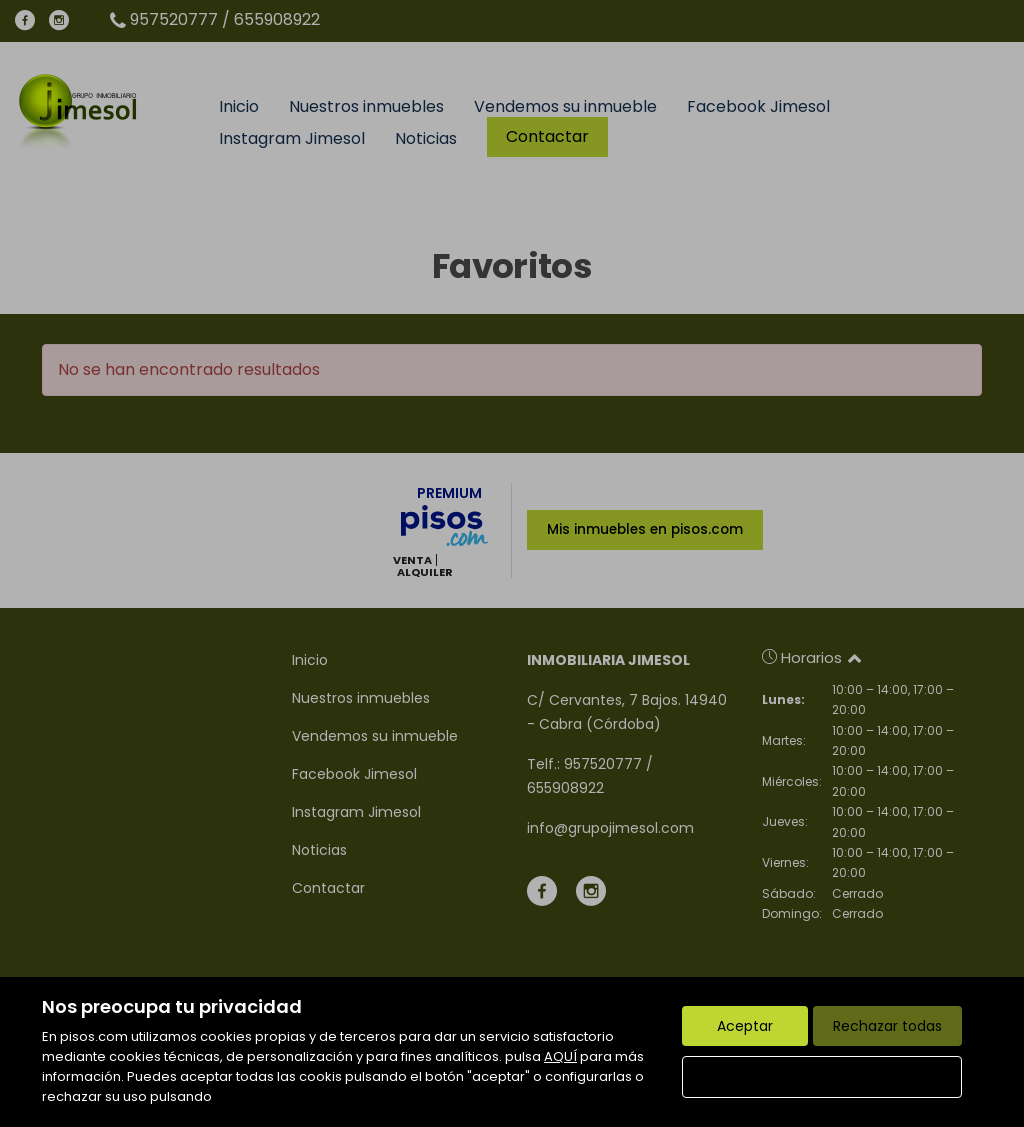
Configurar (822, 1077)
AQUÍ (560, 1056)
